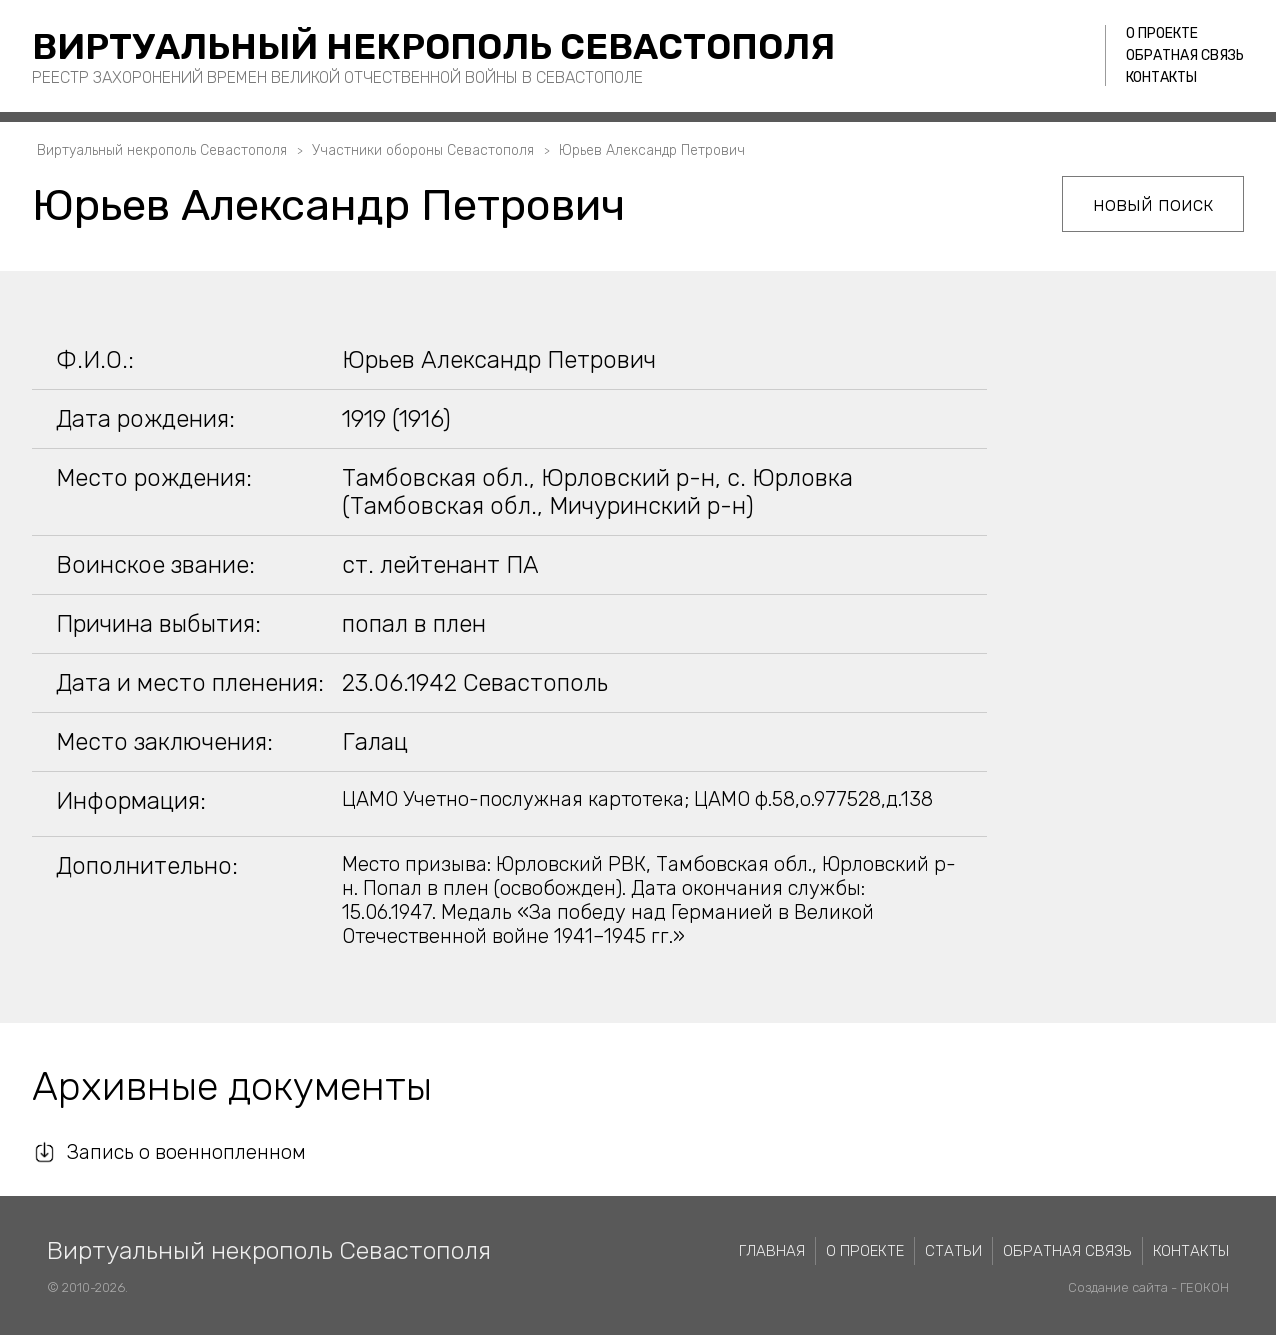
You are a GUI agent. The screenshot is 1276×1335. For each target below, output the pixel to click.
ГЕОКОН (1204, 1287)
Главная (772, 1251)
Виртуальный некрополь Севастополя (433, 46)
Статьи (953, 1251)
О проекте (1162, 33)
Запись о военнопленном (186, 1152)
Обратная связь (1185, 55)
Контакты (1161, 77)
